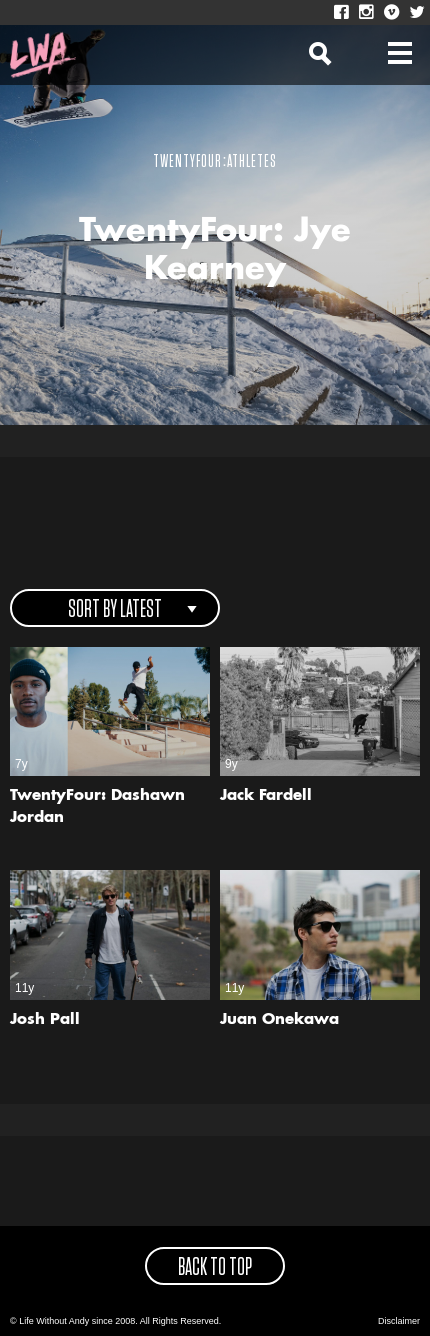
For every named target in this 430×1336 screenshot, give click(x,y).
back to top (215, 1268)
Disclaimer (399, 1321)
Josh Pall (45, 1020)
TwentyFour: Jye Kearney (215, 251)
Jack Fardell (266, 796)
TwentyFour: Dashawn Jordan (97, 807)
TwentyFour (187, 162)
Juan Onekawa (279, 1020)
